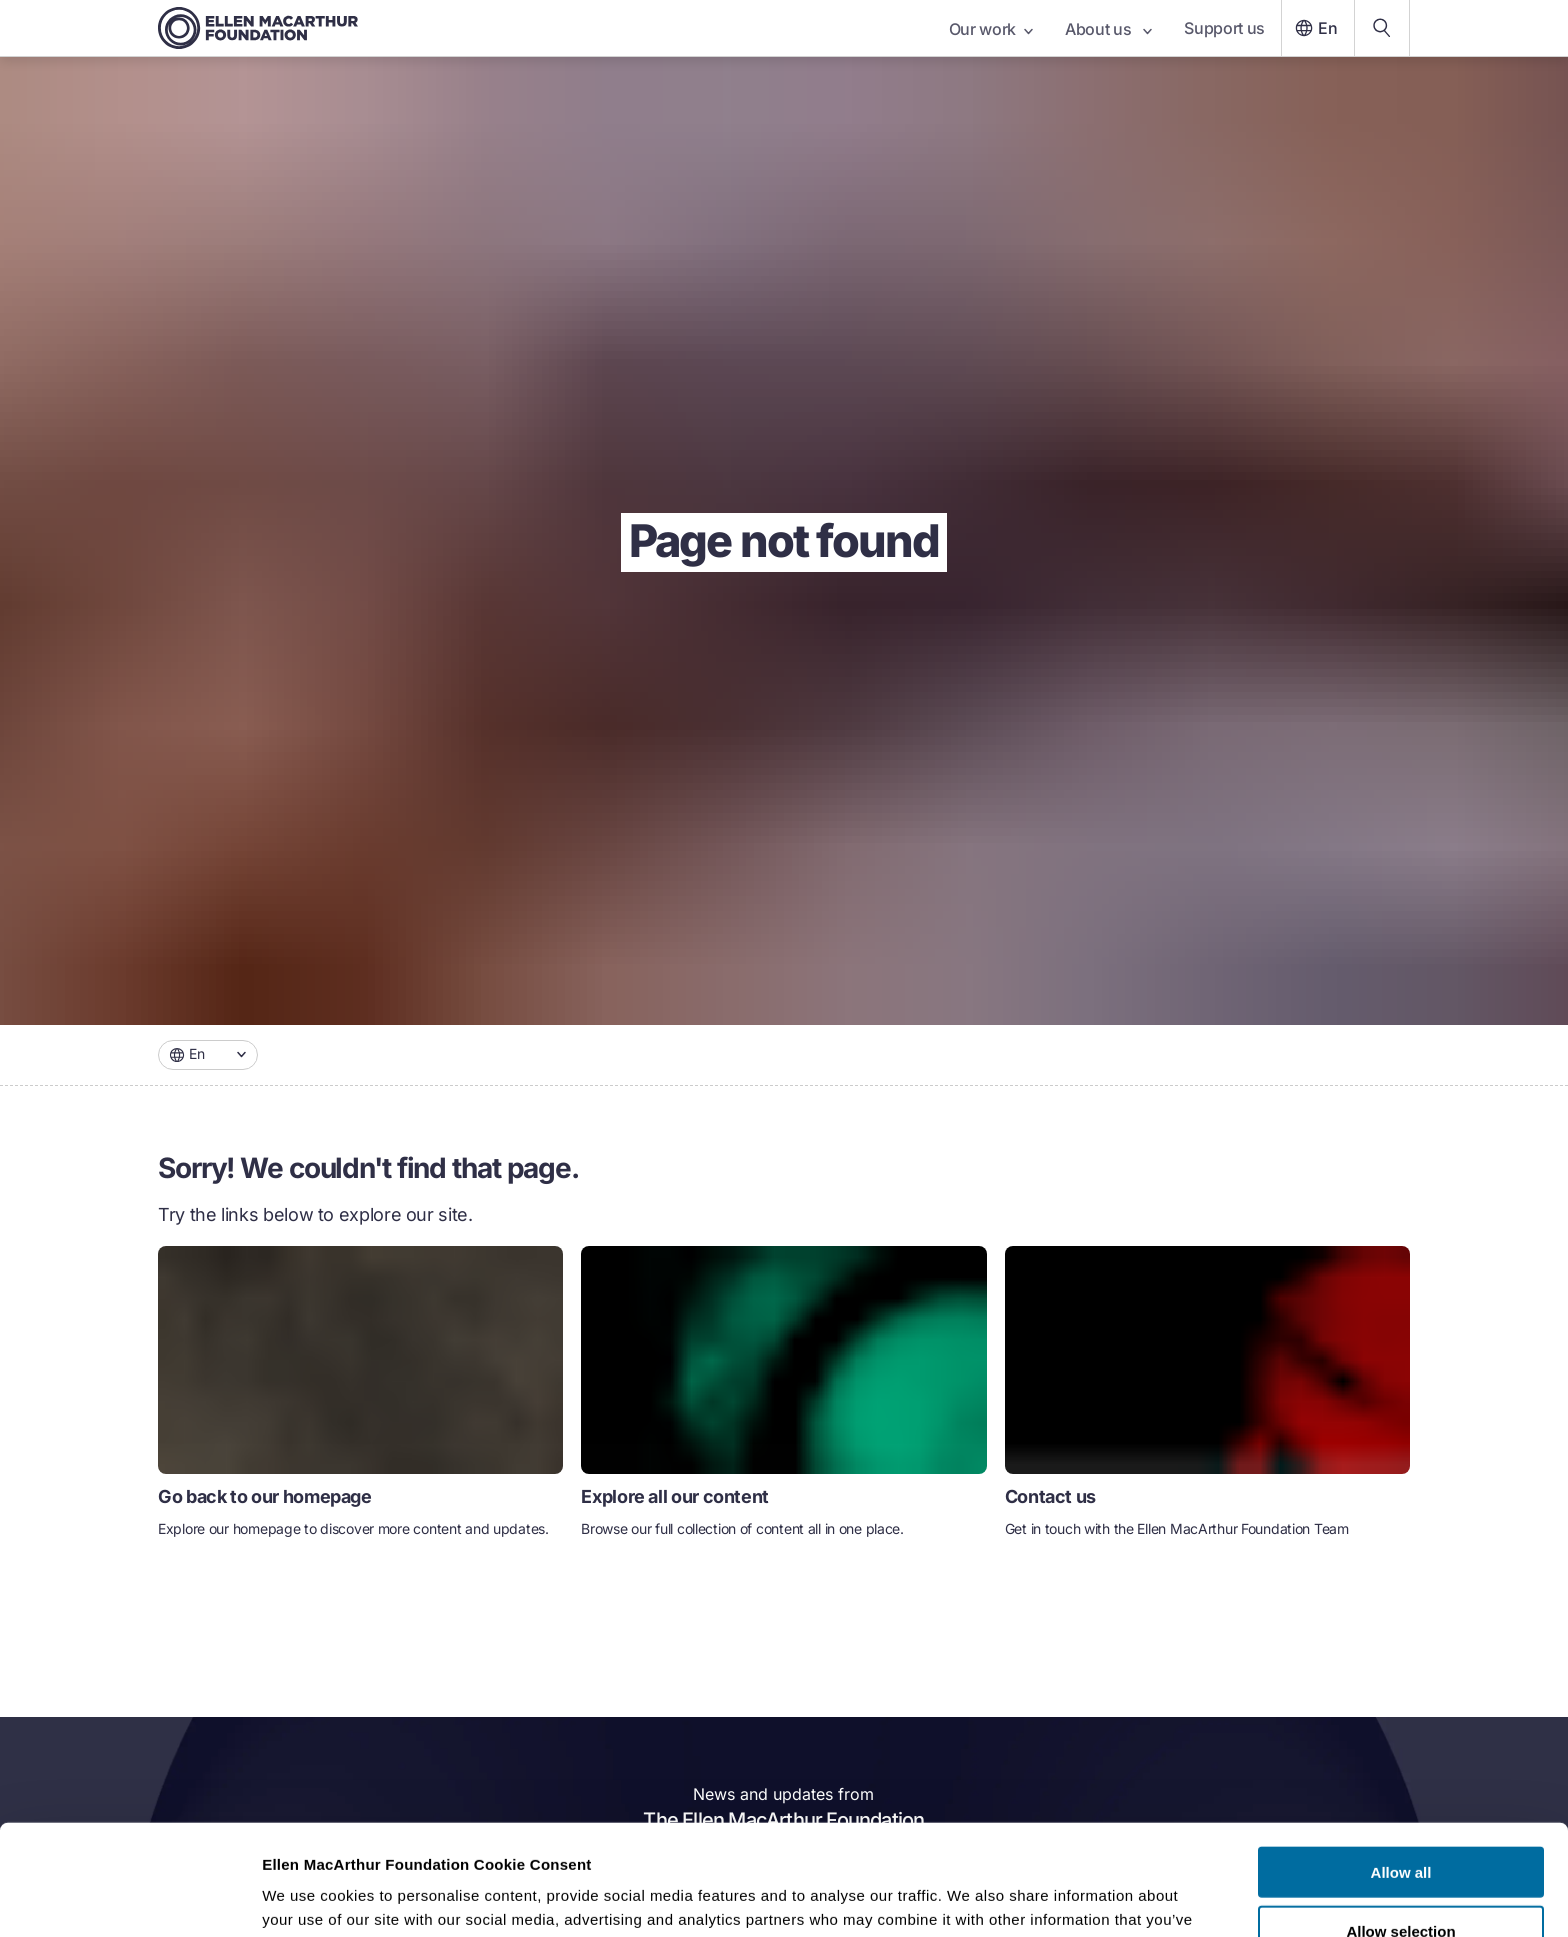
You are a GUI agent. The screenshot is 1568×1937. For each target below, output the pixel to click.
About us (1108, 29)
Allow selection (1400, 1820)
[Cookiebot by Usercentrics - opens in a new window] (129, 1898)
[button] (208, 1055)
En (1314, 28)
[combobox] (208, 1055)
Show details (1049, 1897)
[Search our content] (1382, 28)
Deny (1401, 1878)
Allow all (1401, 1761)
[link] (360, 1400)
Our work (991, 29)
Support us (1224, 28)
